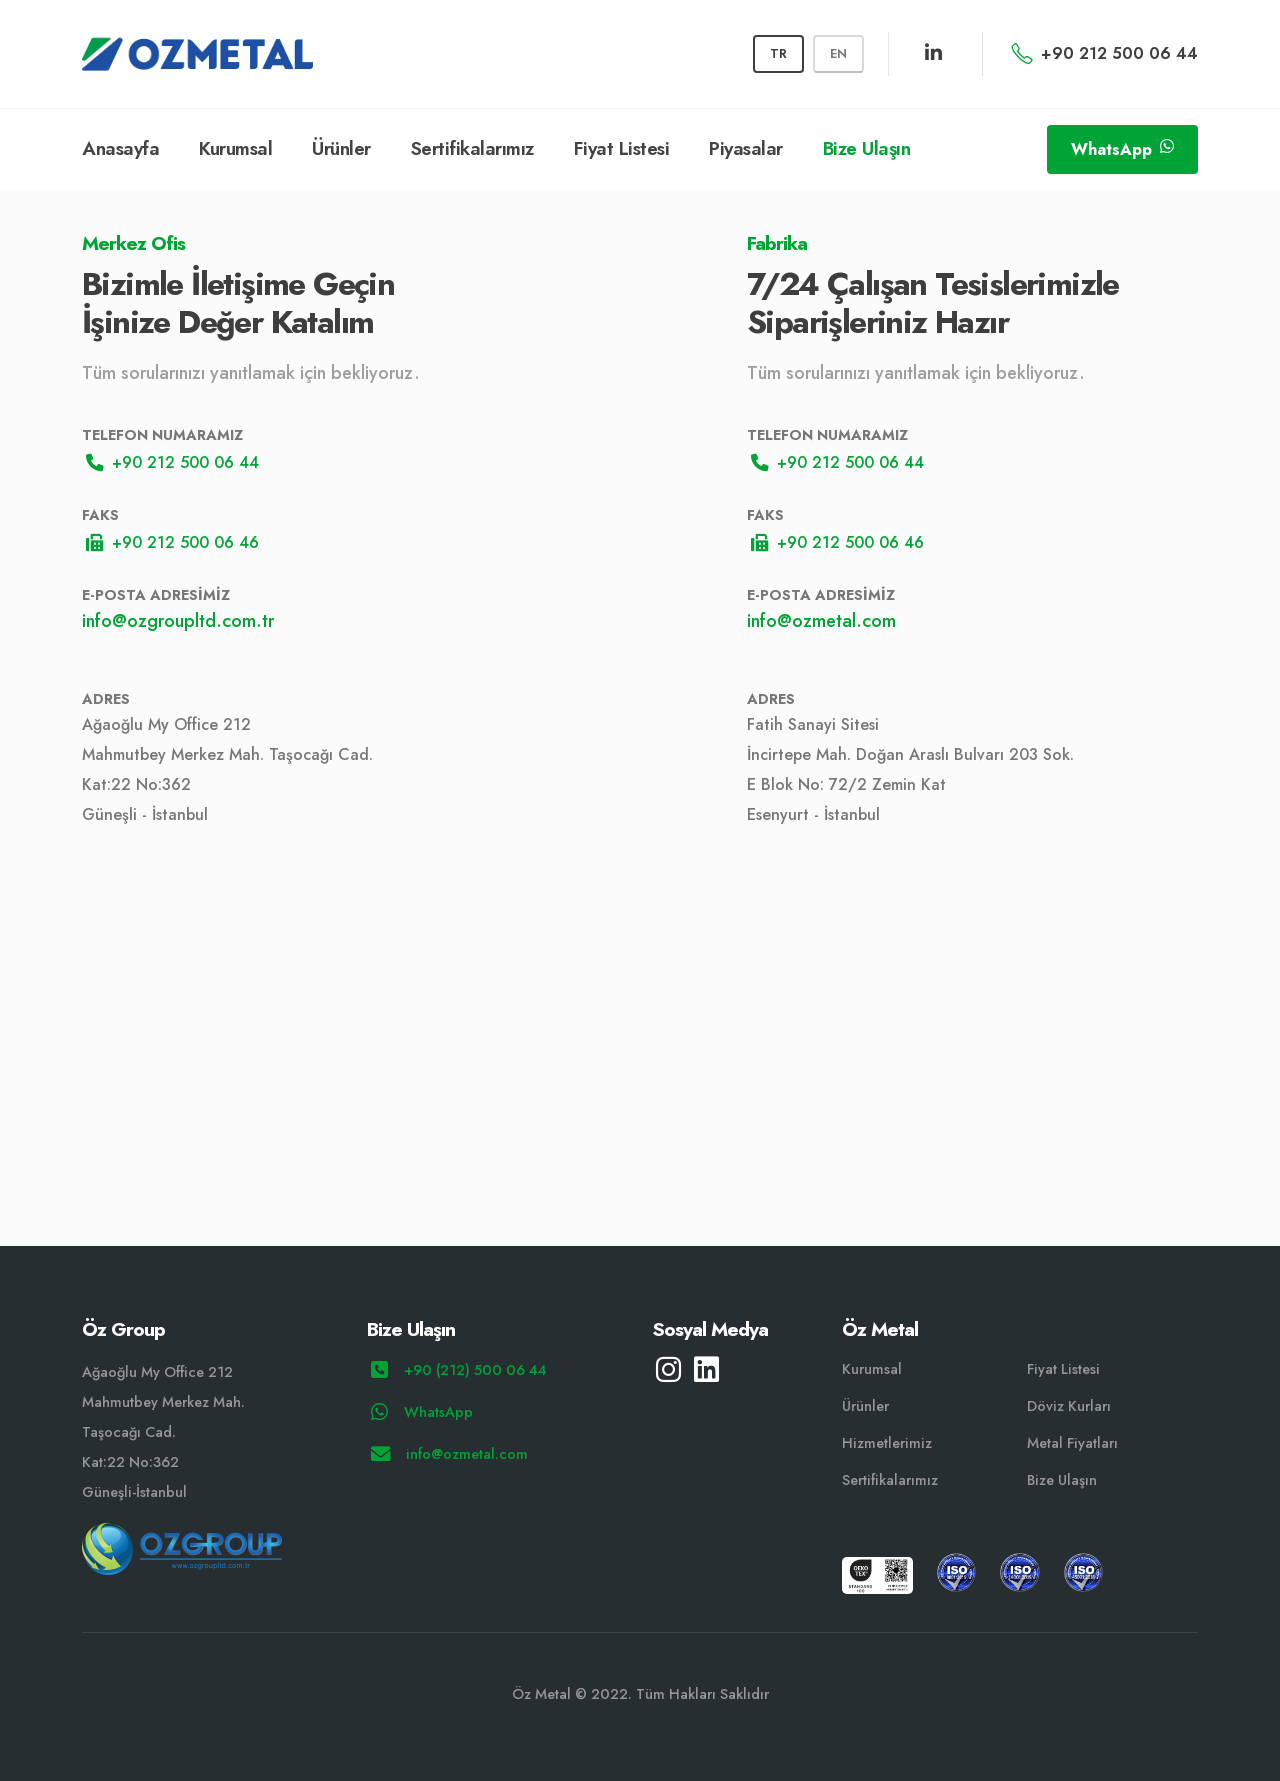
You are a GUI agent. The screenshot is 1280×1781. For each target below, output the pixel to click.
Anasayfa (120, 148)
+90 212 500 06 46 (172, 542)
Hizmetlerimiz (887, 1443)
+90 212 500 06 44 (1104, 53)
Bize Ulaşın (867, 148)
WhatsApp (1122, 150)
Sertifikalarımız (472, 148)
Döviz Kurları (1069, 1406)
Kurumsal (235, 148)
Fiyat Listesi (622, 148)
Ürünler (341, 148)
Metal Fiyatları (1072, 1443)
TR (778, 53)
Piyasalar (746, 148)
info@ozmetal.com (821, 621)
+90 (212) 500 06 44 (459, 1370)
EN (838, 53)
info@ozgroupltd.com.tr (178, 621)
